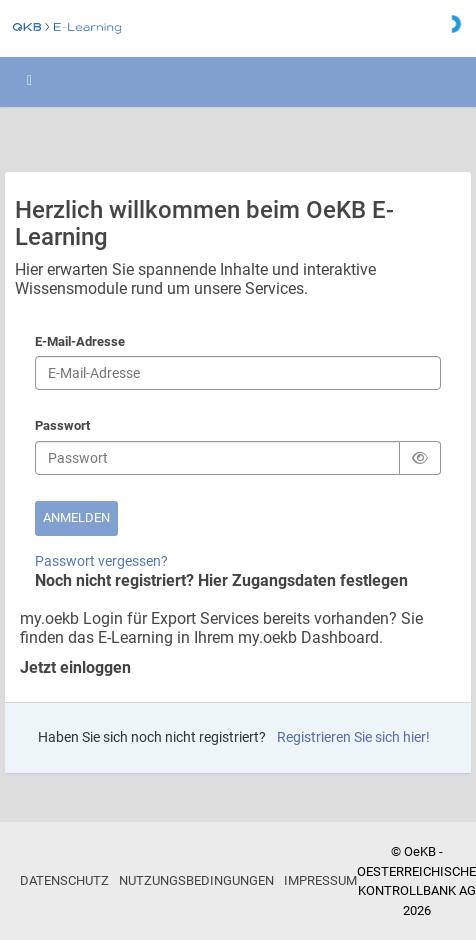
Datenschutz (64, 880)
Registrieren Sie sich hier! (353, 737)
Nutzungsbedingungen (196, 880)
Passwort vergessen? (101, 561)
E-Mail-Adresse (80, 343)
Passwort (62, 427)
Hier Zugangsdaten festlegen (303, 580)
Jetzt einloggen (75, 667)
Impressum (320, 880)
